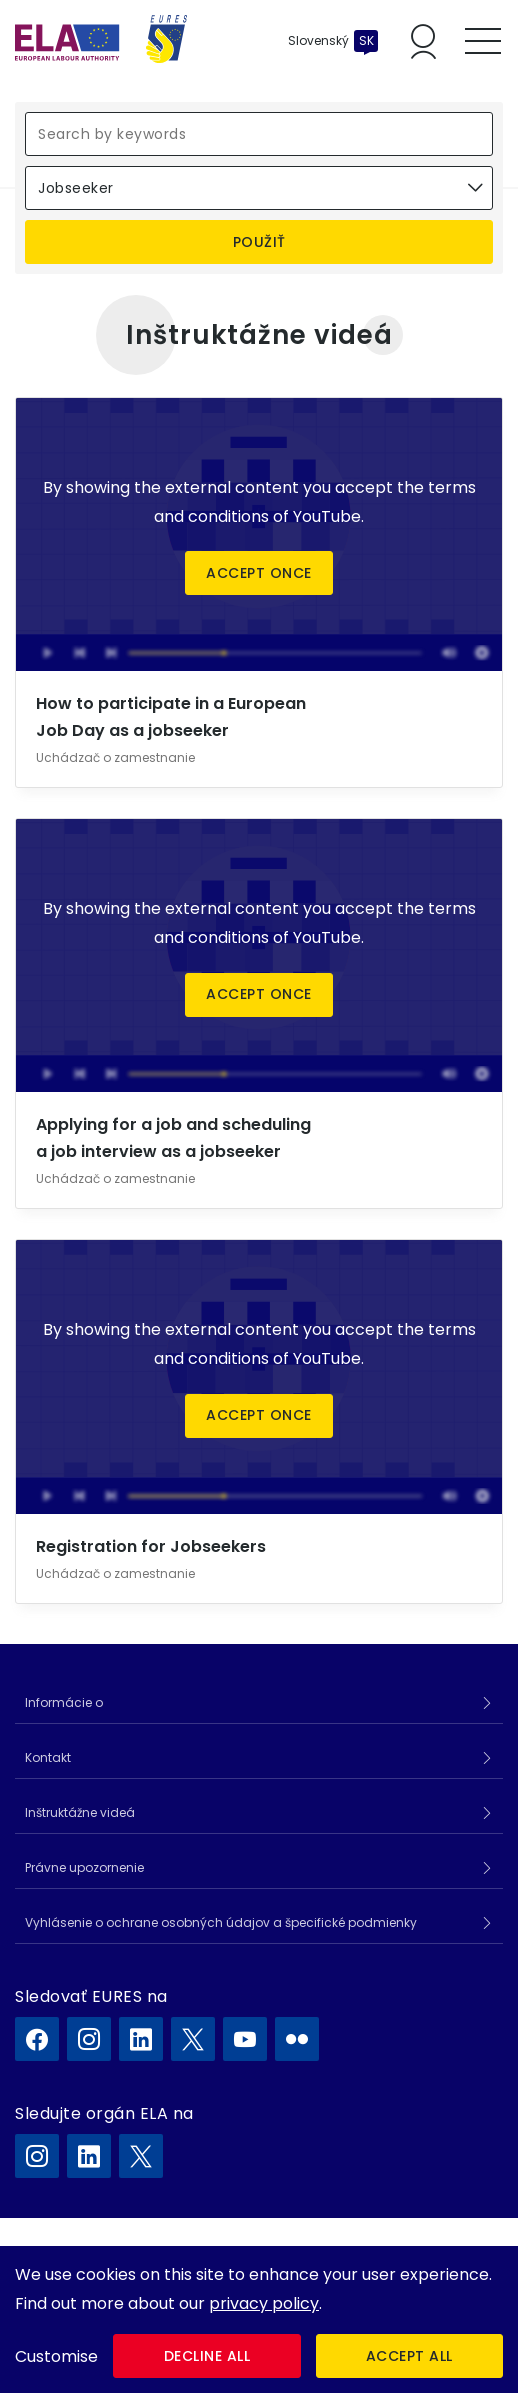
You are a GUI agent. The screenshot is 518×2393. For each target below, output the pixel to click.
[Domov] (101, 41)
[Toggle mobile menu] (483, 41)
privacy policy (264, 2303)
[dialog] (259, 2319)
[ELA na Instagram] (37, 2156)
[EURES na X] (193, 2039)
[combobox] (259, 188)
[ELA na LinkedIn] (89, 2156)
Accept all (409, 2356)
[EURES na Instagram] (89, 2039)
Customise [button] (56, 2356)
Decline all (207, 2356)
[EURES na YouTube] (245, 2039)
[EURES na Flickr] (297, 2039)
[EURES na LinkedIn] (141, 2039)
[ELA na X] (141, 2156)
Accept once (259, 573)
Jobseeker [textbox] (76, 188)
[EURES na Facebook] (37, 2039)
